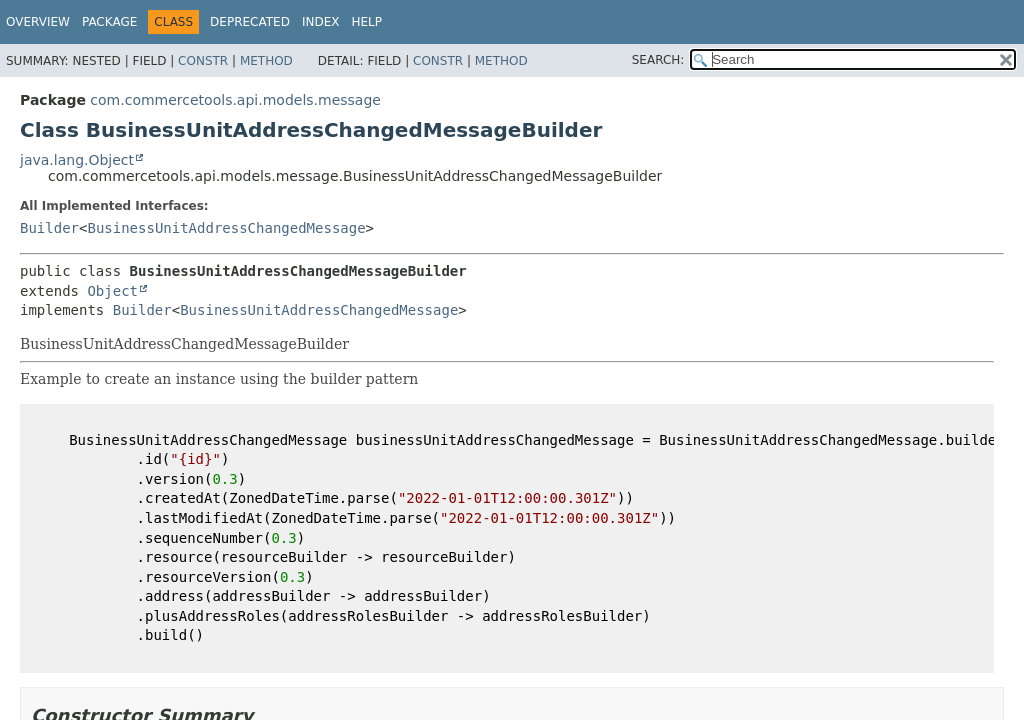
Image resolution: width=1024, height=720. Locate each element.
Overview (38, 22)
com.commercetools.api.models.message (235, 100)
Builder (49, 228)
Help (366, 22)
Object (112, 291)
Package (109, 22)
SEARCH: (658, 60)
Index (321, 22)
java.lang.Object (77, 160)
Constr (203, 61)
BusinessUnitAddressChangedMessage (226, 228)
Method (266, 61)
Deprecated (250, 22)
